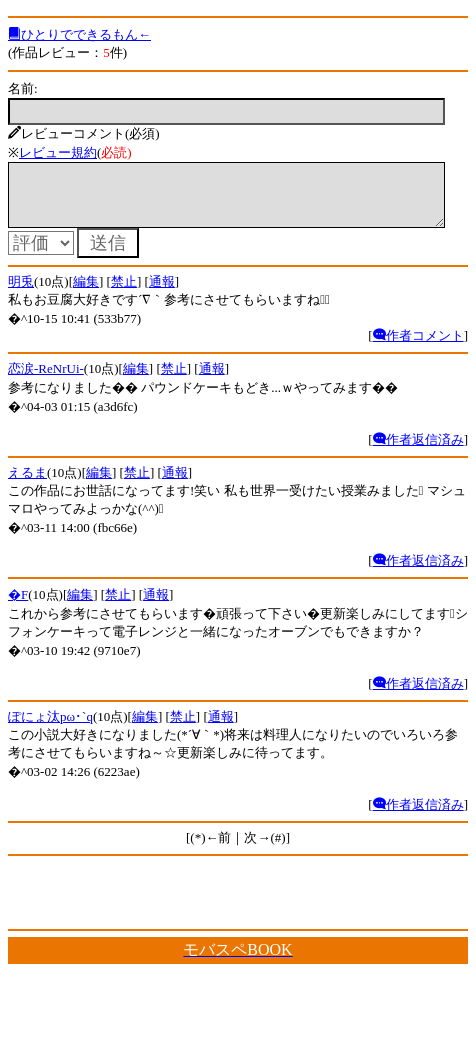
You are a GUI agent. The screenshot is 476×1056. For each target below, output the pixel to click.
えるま (27, 484)
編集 (86, 293)
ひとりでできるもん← (79, 34)
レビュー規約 (58, 152)
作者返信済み (418, 451)
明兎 (21, 293)
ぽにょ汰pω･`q (50, 728)
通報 (162, 293)
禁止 (124, 293)
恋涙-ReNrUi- (46, 380)
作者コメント (418, 347)
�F (18, 606)
